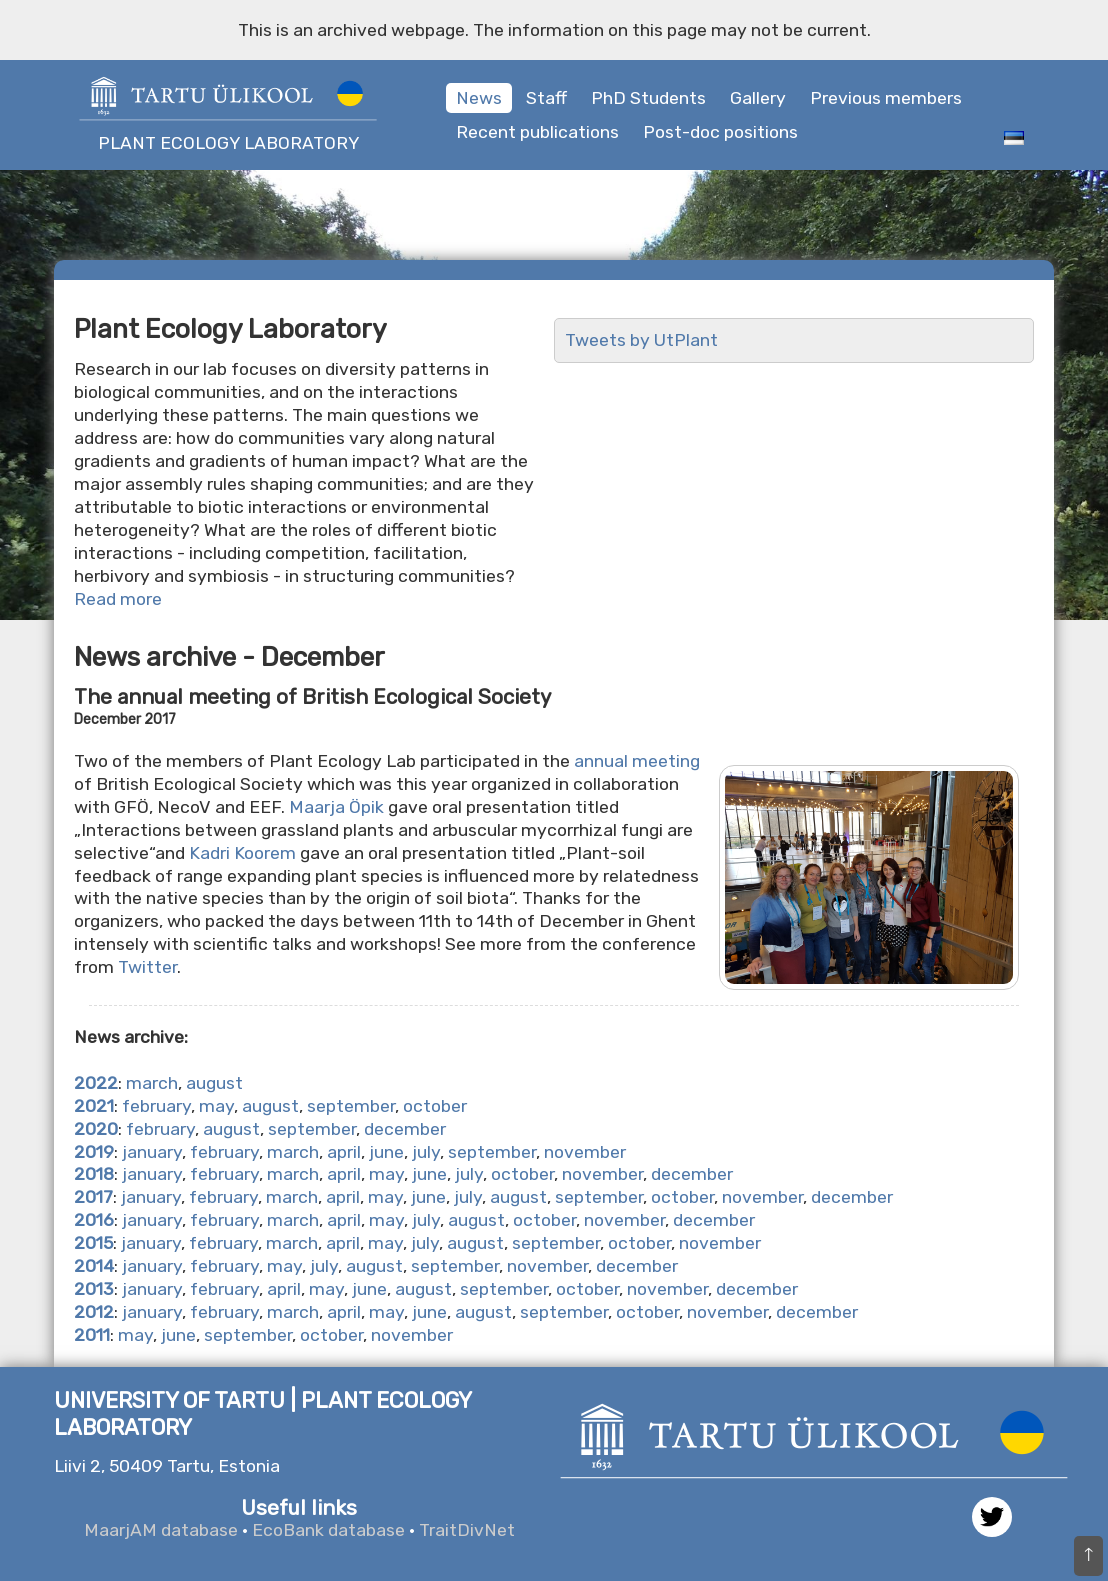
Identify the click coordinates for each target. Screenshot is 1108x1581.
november (585, 1152)
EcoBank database (328, 1530)
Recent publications (537, 132)
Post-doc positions (720, 132)
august (214, 1083)
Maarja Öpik (336, 807)
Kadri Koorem (242, 853)
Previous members (886, 98)
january (152, 1152)
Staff (546, 98)
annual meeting (637, 761)
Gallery (758, 98)
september (351, 1106)
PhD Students (648, 98)
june (386, 1152)
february (156, 1106)
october (435, 1106)
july (426, 1152)
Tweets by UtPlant (641, 340)
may (216, 1106)
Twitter (147, 967)
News (479, 98)
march (152, 1083)
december (405, 1129)
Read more (118, 599)
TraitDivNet (467, 1530)
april (344, 1152)
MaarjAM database (161, 1530)
